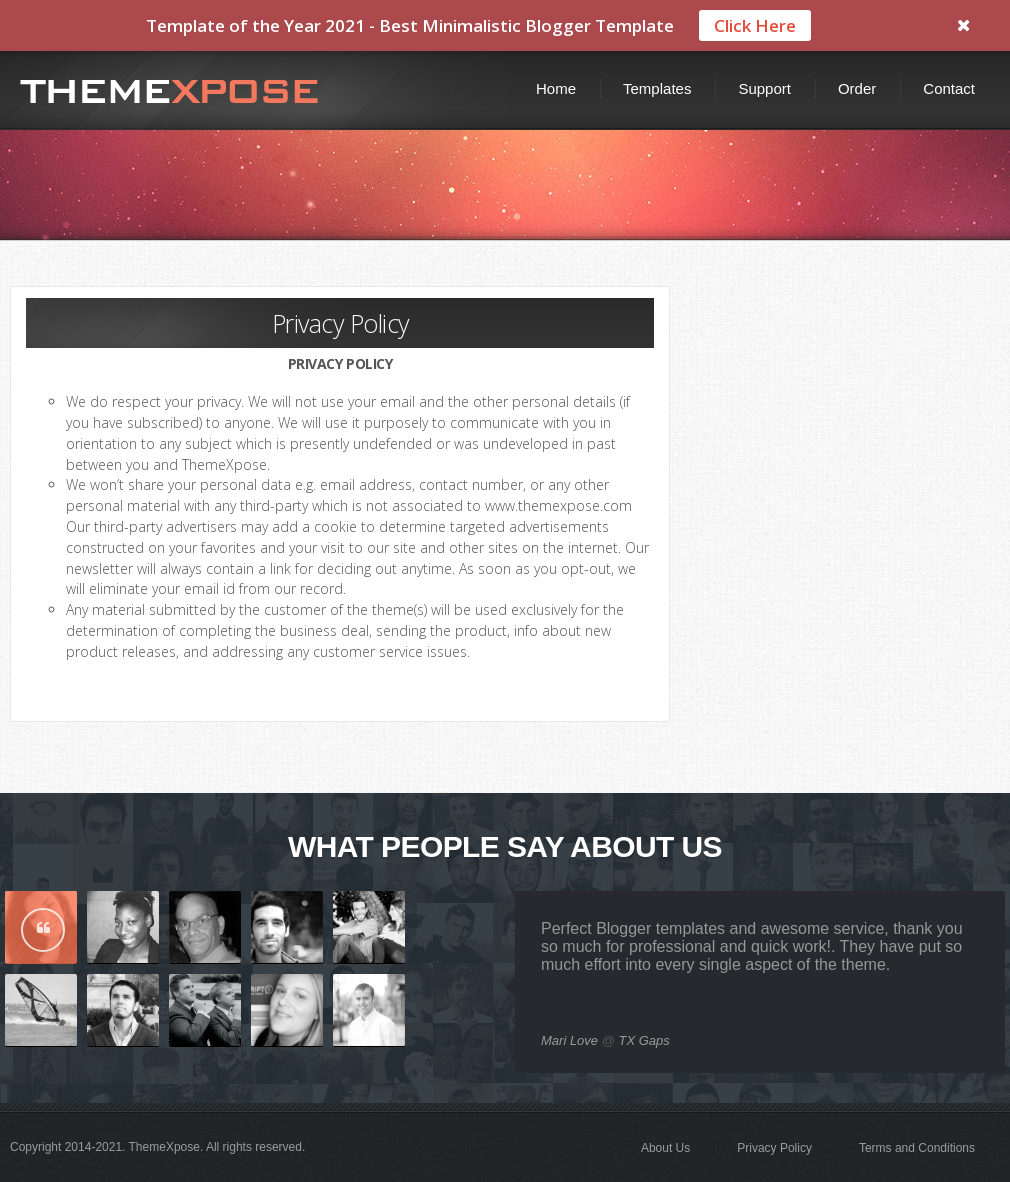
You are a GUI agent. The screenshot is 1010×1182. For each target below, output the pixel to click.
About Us (665, 1148)
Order (857, 88)
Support (764, 88)
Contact (949, 88)
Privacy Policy (774, 1148)
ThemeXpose (164, 1147)
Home (556, 88)
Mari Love (569, 1040)
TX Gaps (644, 1040)
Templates (657, 88)
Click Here (755, 25)
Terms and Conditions (917, 1148)
